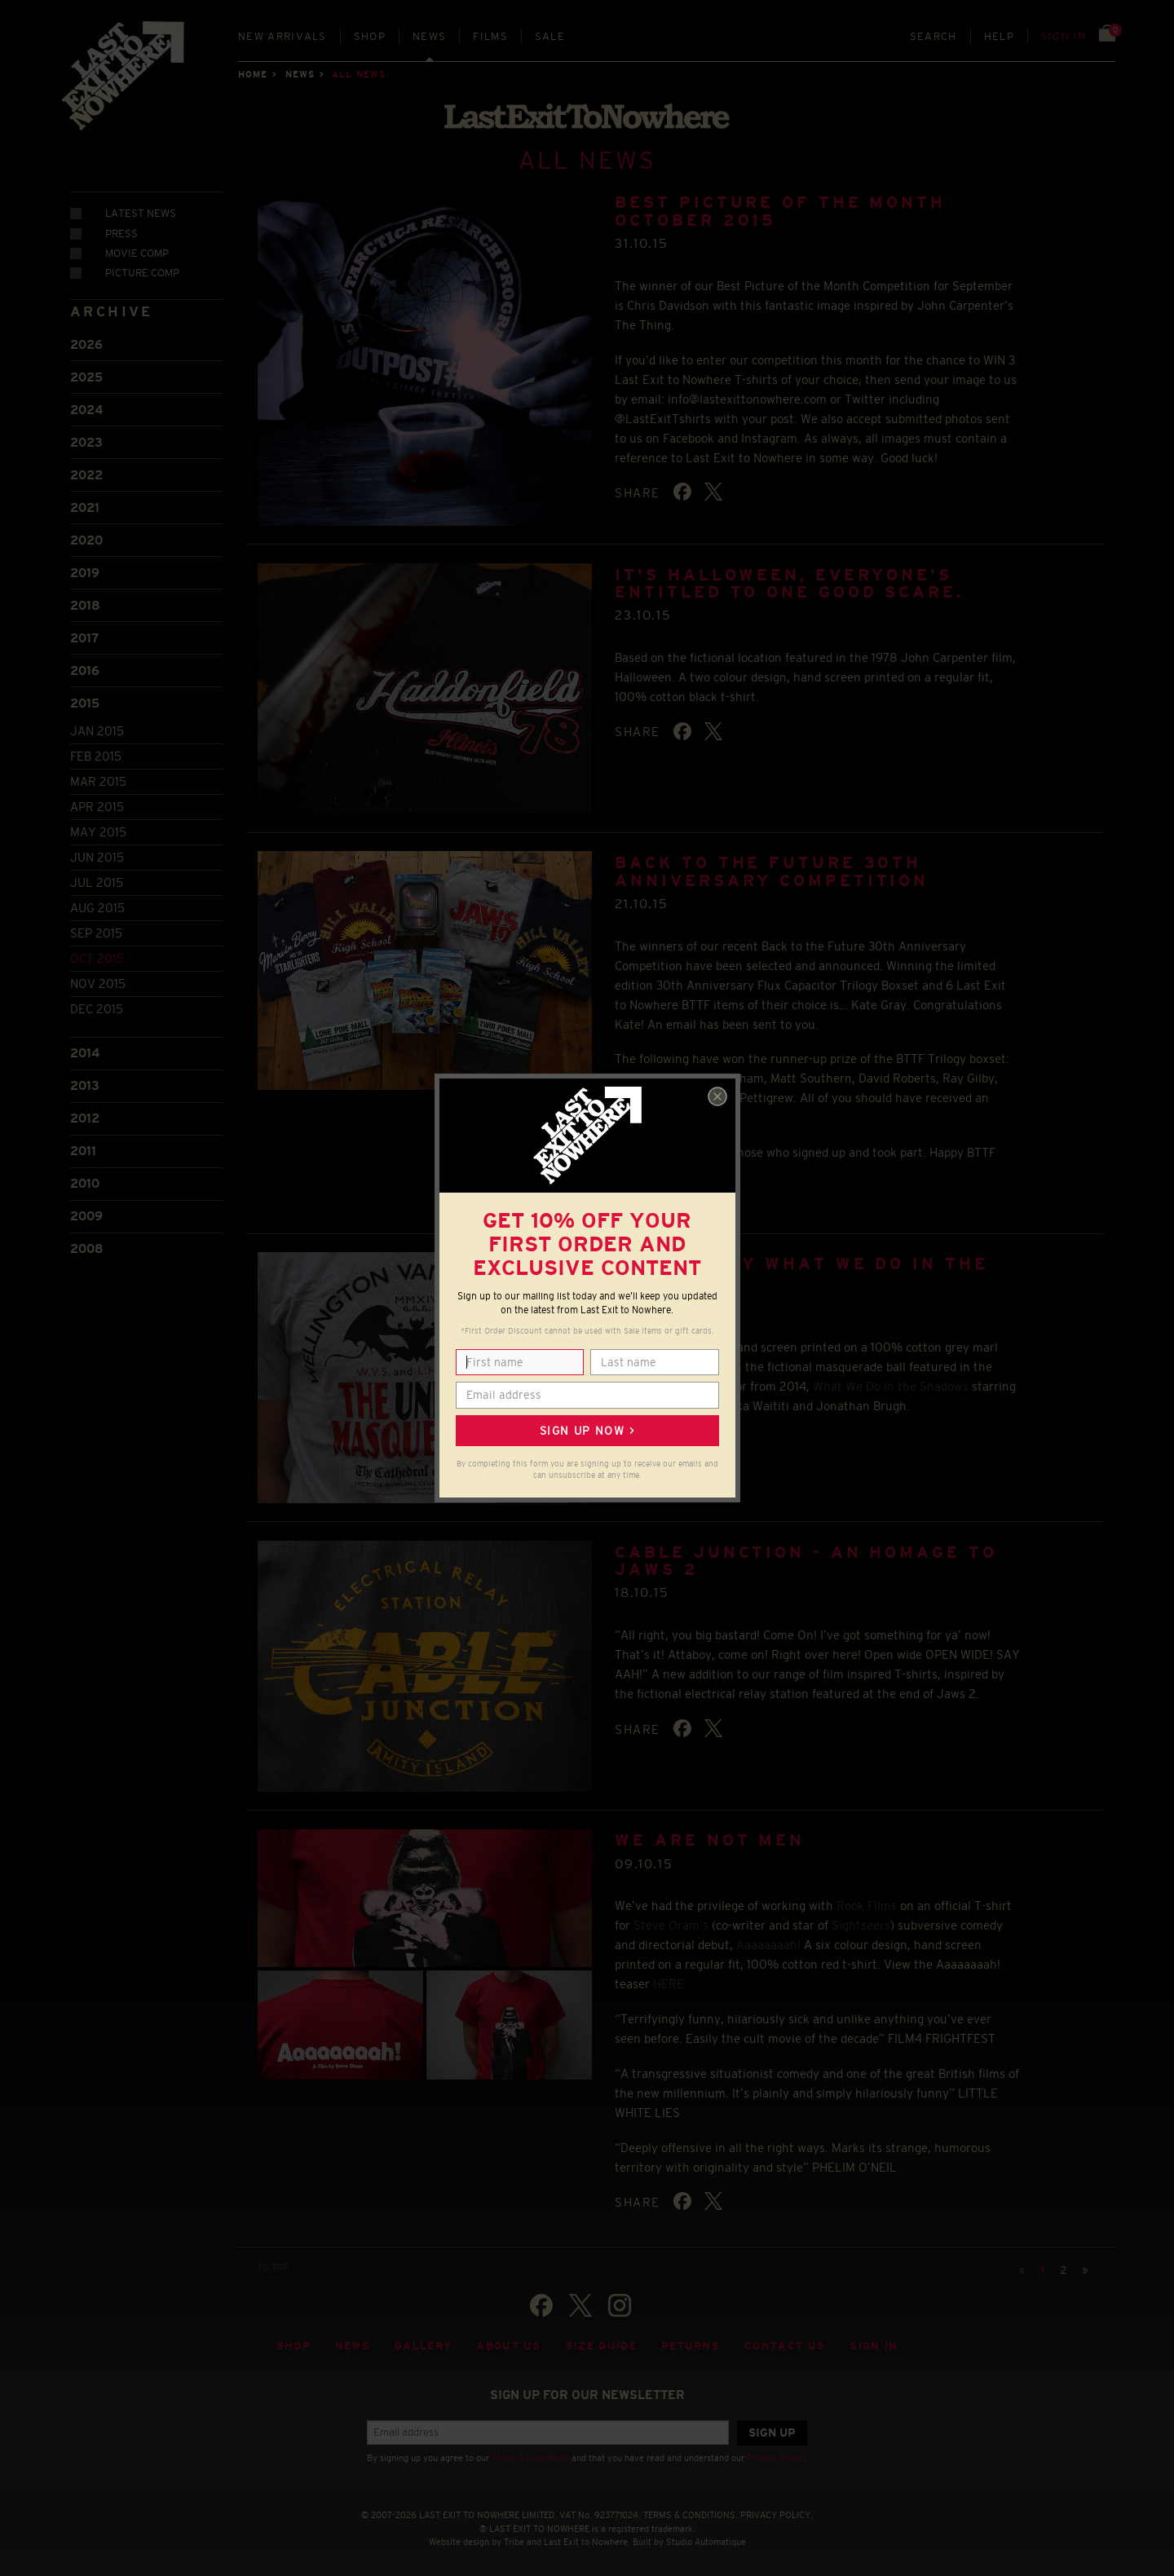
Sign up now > (587, 1430)
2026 (86, 344)
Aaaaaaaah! (768, 1945)
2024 (86, 410)
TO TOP (273, 2267)
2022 (86, 475)
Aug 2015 (97, 908)
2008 (87, 1248)
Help (999, 36)
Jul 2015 (96, 882)
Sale (550, 36)
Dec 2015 (96, 1009)
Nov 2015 (98, 983)
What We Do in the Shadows (891, 1386)
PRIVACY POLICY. (776, 2515)
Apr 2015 (97, 807)
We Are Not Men (710, 1840)
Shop (370, 36)
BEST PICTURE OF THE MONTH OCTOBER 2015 (780, 210)
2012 (84, 1118)
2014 (84, 1053)
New (282, 36)
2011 (83, 1151)
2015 (84, 703)
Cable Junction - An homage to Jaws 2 (805, 1560)
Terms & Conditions (530, 2458)
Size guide (601, 2346)
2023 (86, 442)
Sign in (1063, 36)
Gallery (423, 2346)
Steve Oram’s (670, 1925)
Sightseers (861, 1925)
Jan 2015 (97, 731)
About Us (508, 2346)
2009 (86, 1216)
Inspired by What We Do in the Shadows (801, 1272)
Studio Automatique (706, 2542)
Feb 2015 (95, 756)
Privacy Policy (775, 2458)
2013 (84, 1085)
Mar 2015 (98, 781)
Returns (690, 2346)
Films (490, 36)
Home (252, 74)
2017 (84, 638)
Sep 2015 (96, 933)
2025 (86, 377)
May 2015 (98, 832)
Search (933, 36)
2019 (84, 573)
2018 (85, 605)
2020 (86, 540)
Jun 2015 (97, 857)
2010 (84, 1183)
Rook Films (866, 1905)
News (429, 36)
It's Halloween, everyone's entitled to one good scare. (789, 583)
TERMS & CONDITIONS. (690, 2515)
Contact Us (784, 2346)
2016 (84, 670)
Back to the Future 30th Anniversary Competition (772, 871)
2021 (84, 507)
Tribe (514, 2542)
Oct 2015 (97, 958)
